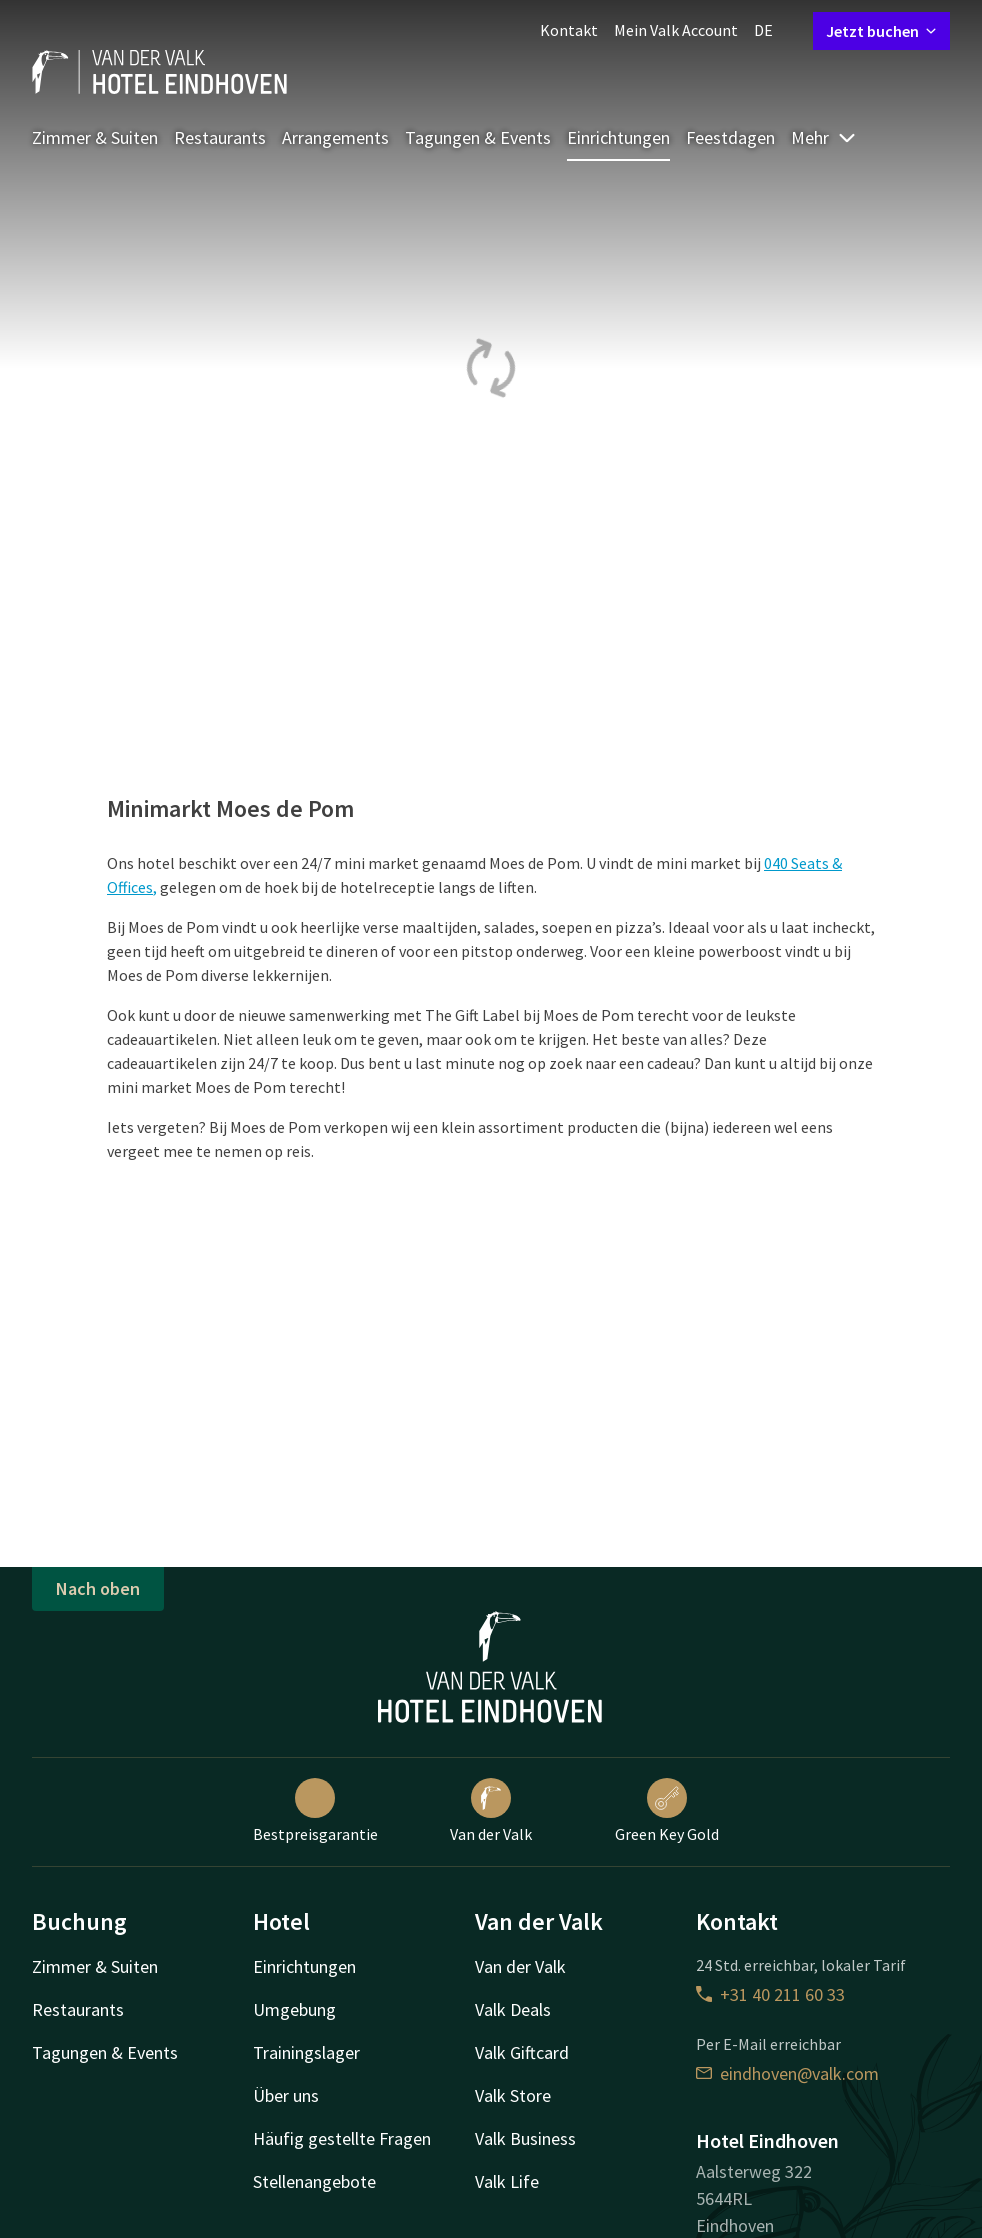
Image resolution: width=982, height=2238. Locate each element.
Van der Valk (491, 1811)
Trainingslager (306, 2052)
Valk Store (513, 2095)
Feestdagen (730, 137)
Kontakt (569, 30)
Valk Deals (513, 2009)
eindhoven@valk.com (787, 2073)
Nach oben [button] (98, 1588)
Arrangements (335, 137)
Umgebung (294, 2009)
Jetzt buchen (881, 31)
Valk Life (507, 2181)
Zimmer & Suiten (95, 137)
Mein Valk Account (676, 30)
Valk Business (525, 2138)
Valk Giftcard (522, 2052)
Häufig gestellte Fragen (342, 2138)
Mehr (824, 137)
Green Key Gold (667, 1811)
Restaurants (220, 137)
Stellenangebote (314, 2181)
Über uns (286, 2095)
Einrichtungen (618, 137)
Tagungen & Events (478, 137)
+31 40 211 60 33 (770, 1994)
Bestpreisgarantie (315, 1811)
